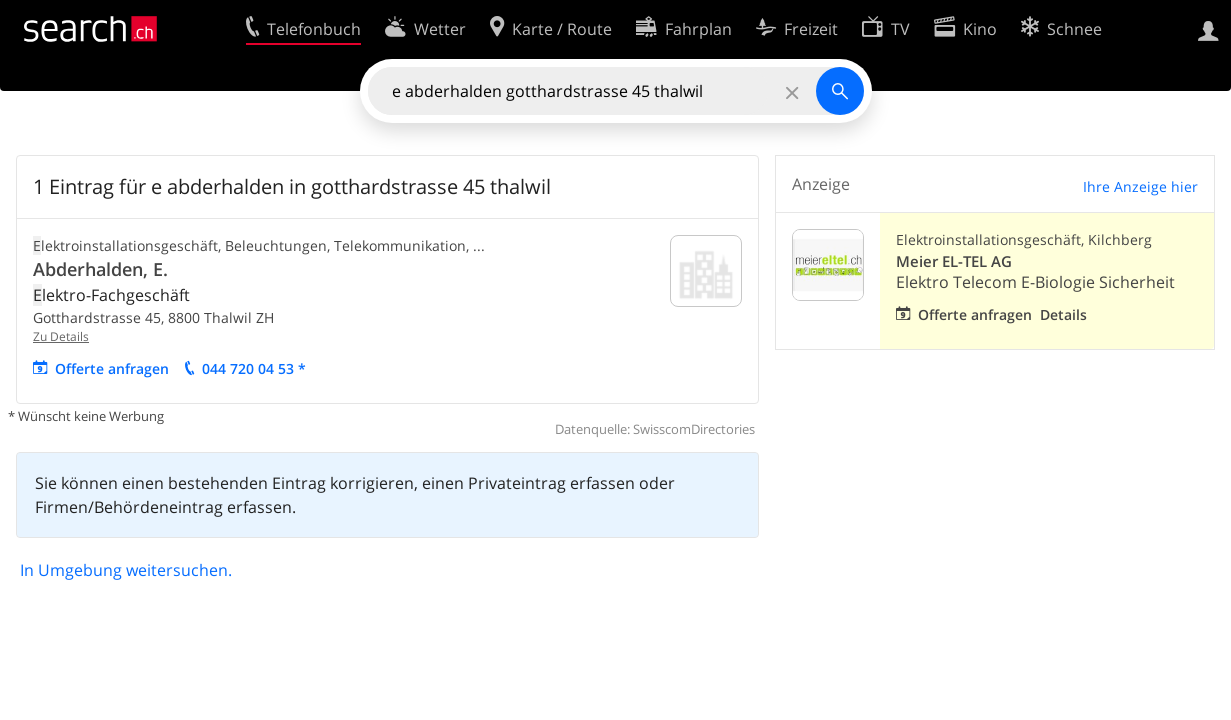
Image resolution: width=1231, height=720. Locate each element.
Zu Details (61, 336)
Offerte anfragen (112, 368)
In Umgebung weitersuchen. (126, 570)
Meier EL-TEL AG (954, 261)
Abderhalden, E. (100, 269)
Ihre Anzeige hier (1140, 186)
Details (1063, 314)
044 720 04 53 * (254, 368)
